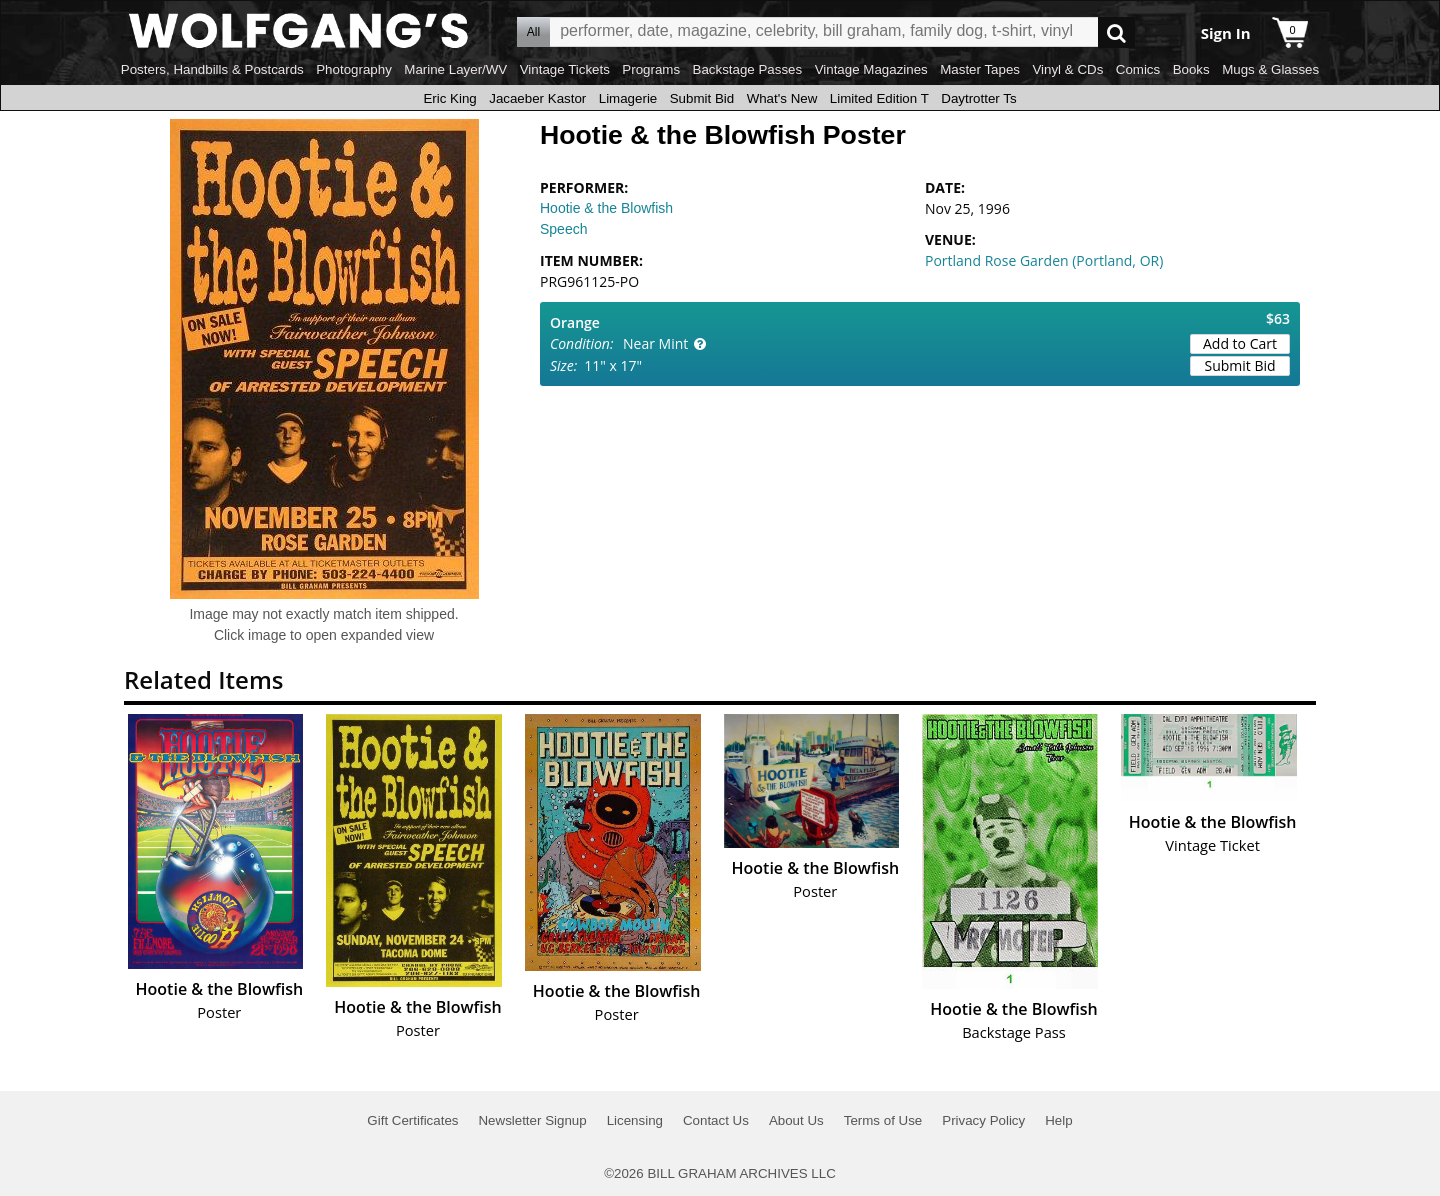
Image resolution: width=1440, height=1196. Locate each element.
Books (1191, 69)
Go (1116, 32)
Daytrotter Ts (978, 98)
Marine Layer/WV (455, 69)
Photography (354, 69)
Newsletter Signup (532, 1120)
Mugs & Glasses (1270, 69)
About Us (796, 1120)
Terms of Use (883, 1120)
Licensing (635, 1120)
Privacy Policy (983, 1120)
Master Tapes (980, 69)
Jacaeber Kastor (537, 98)
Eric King (449, 98)
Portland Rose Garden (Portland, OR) (1044, 260)
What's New (782, 98)
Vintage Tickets (565, 69)
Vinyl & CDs (1067, 69)
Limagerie (628, 98)
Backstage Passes (748, 69)
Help (1058, 1120)
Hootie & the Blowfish (606, 208)
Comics (1138, 69)
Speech (563, 229)
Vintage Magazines (871, 69)
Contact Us (716, 1120)
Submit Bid (702, 98)
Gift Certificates (412, 1120)
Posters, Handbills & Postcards (212, 69)
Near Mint (655, 343)
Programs (651, 69)
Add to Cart (1240, 343)
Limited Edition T (879, 98)
